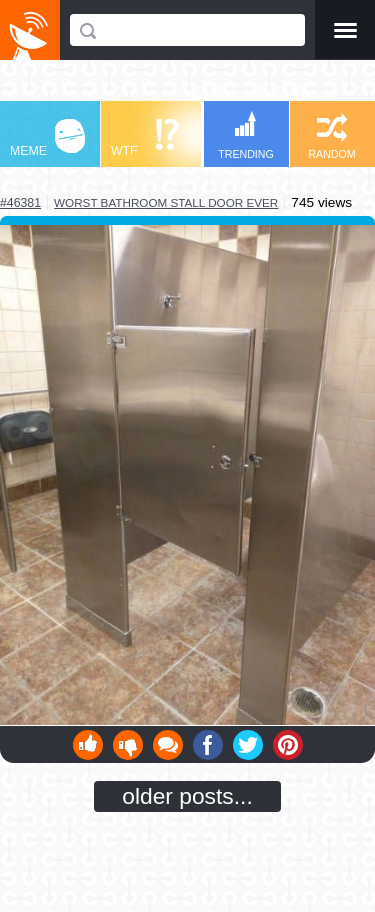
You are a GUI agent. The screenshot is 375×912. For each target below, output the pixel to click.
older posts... (187, 796)
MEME (47, 138)
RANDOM (331, 136)
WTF (145, 138)
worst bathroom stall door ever (166, 202)
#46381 (20, 203)
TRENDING (246, 135)
